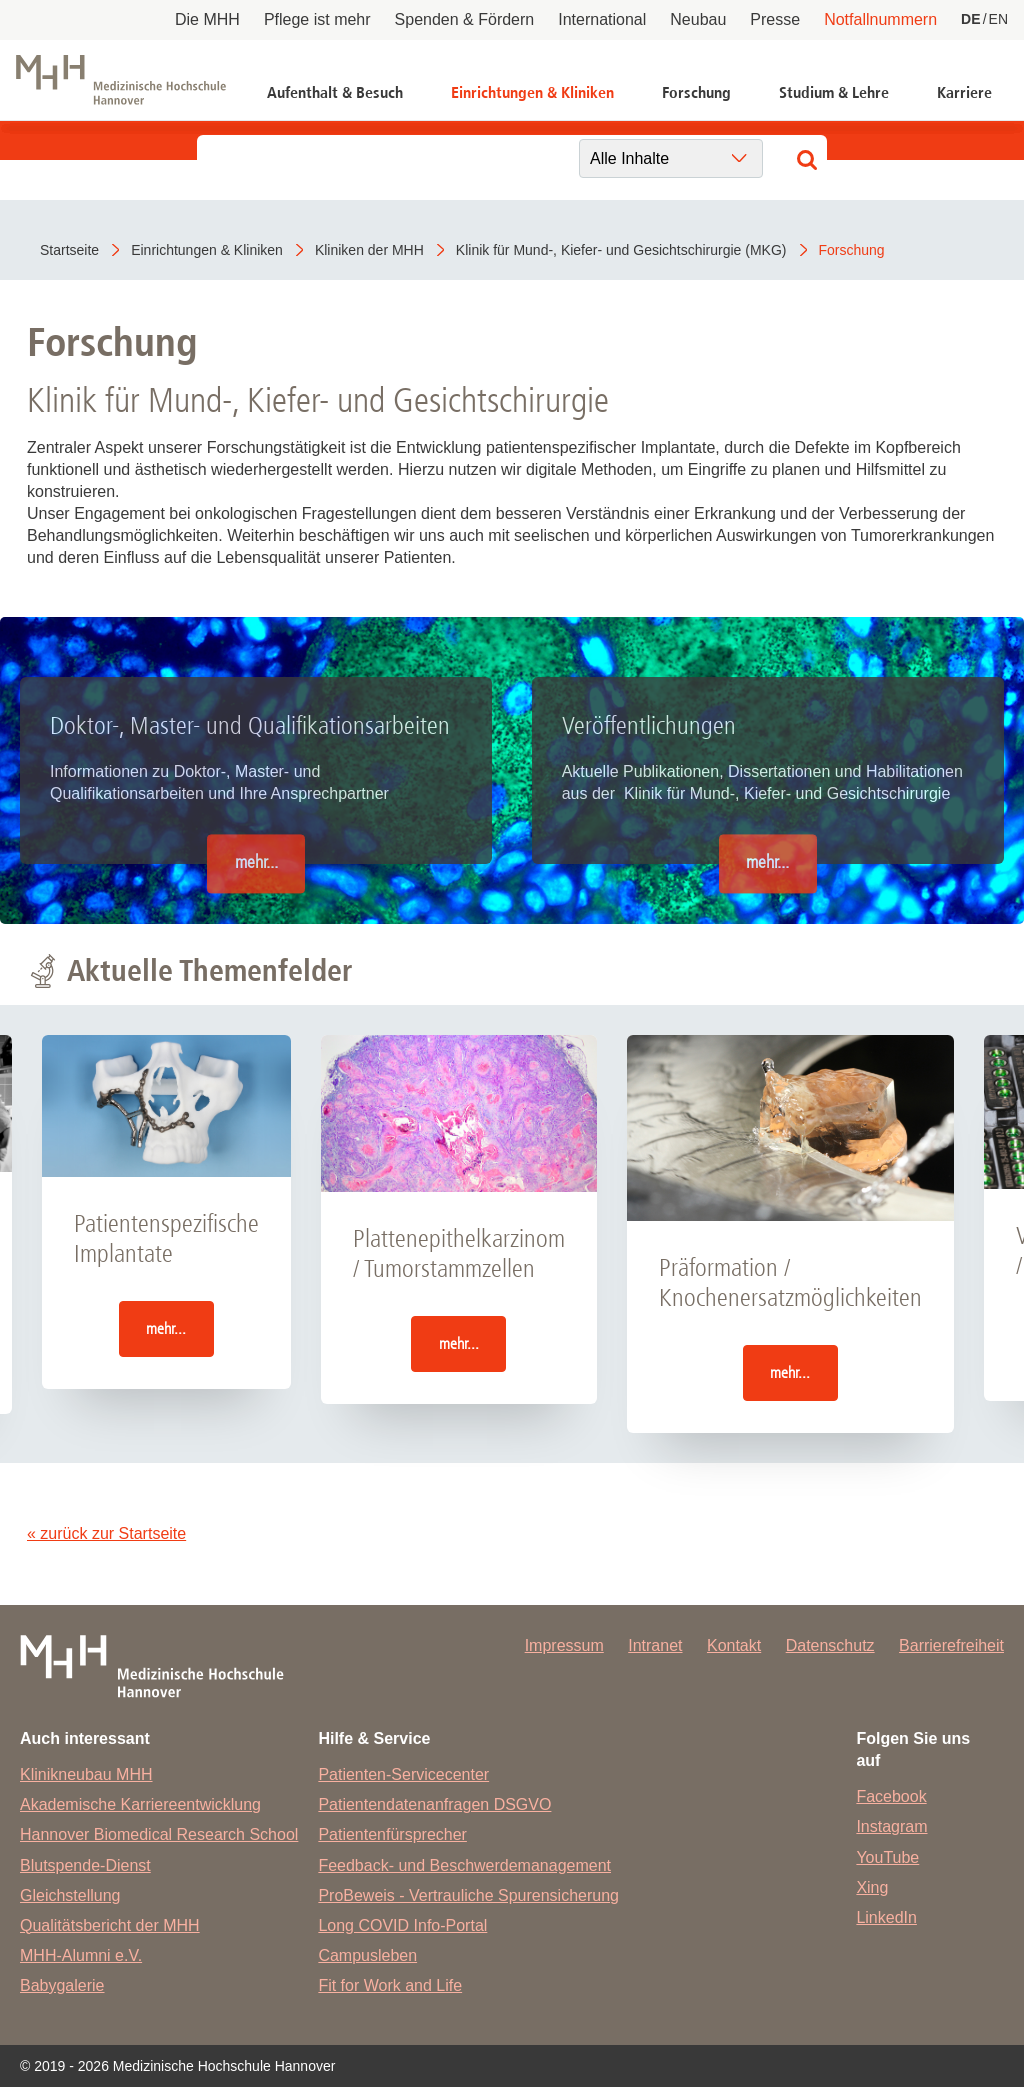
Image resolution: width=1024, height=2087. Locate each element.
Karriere (964, 92)
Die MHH (207, 19)
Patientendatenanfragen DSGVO (434, 1804)
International (602, 19)
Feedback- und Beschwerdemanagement (464, 1865)
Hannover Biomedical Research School (159, 1834)
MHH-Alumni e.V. (81, 1955)
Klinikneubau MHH (86, 1774)
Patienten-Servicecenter (403, 1774)
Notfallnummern (880, 19)
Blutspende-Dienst (85, 1865)
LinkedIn (886, 1917)
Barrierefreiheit (951, 1645)
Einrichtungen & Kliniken (532, 92)
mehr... (256, 863)
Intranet (655, 1645)
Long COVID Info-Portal (402, 1925)
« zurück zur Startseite (106, 1533)
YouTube (887, 1857)
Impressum (564, 1645)
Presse (775, 19)
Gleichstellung (70, 1895)
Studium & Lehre (834, 92)
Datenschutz (830, 1645)
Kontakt (734, 1645)
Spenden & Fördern (465, 19)
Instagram (891, 1826)
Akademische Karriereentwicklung (140, 1804)
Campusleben (367, 1955)
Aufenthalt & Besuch (335, 92)
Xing (872, 1887)
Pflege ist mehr (317, 19)
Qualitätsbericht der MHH (110, 1925)
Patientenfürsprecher (392, 1834)
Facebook (891, 1796)
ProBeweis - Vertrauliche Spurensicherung (468, 1895)
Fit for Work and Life (390, 1985)
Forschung (696, 92)
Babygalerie (62, 1985)
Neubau (698, 19)
